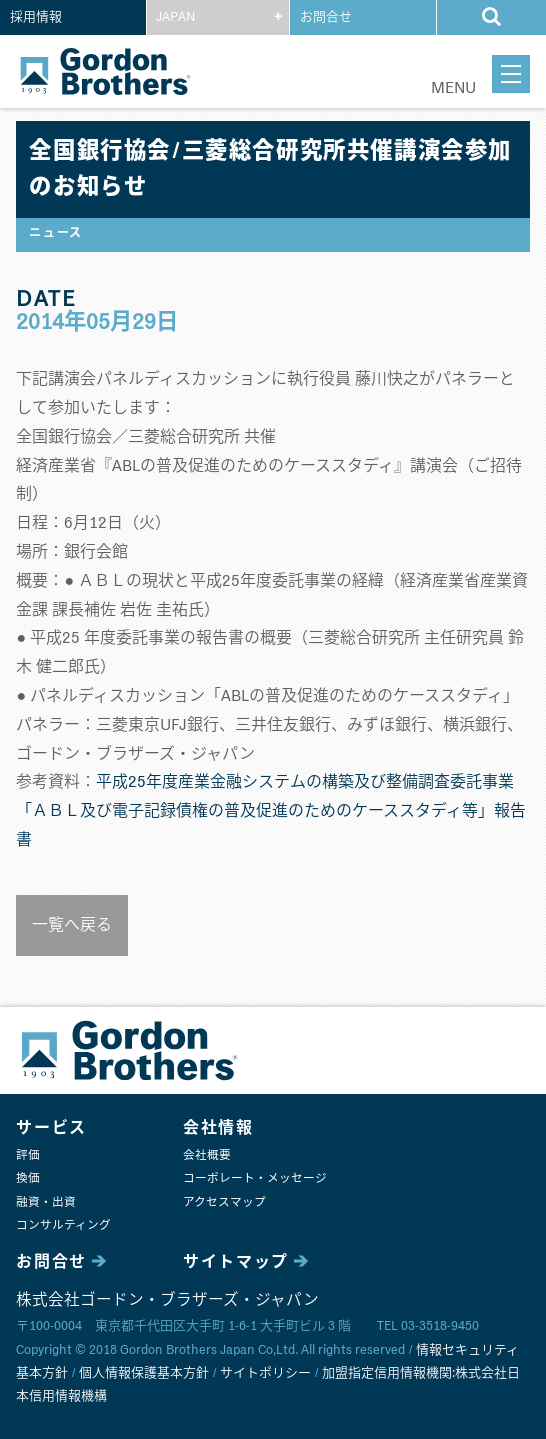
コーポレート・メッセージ (255, 1178)
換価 (28, 1178)
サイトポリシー (265, 1373)
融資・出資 (46, 1202)
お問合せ (326, 17)
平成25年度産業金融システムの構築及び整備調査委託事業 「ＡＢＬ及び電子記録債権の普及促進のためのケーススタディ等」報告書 (271, 811)
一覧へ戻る (72, 925)
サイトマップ (236, 1262)
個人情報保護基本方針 (144, 1373)
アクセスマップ (224, 1202)
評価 (28, 1155)
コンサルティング (63, 1225)
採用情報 (36, 17)
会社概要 (207, 1155)
